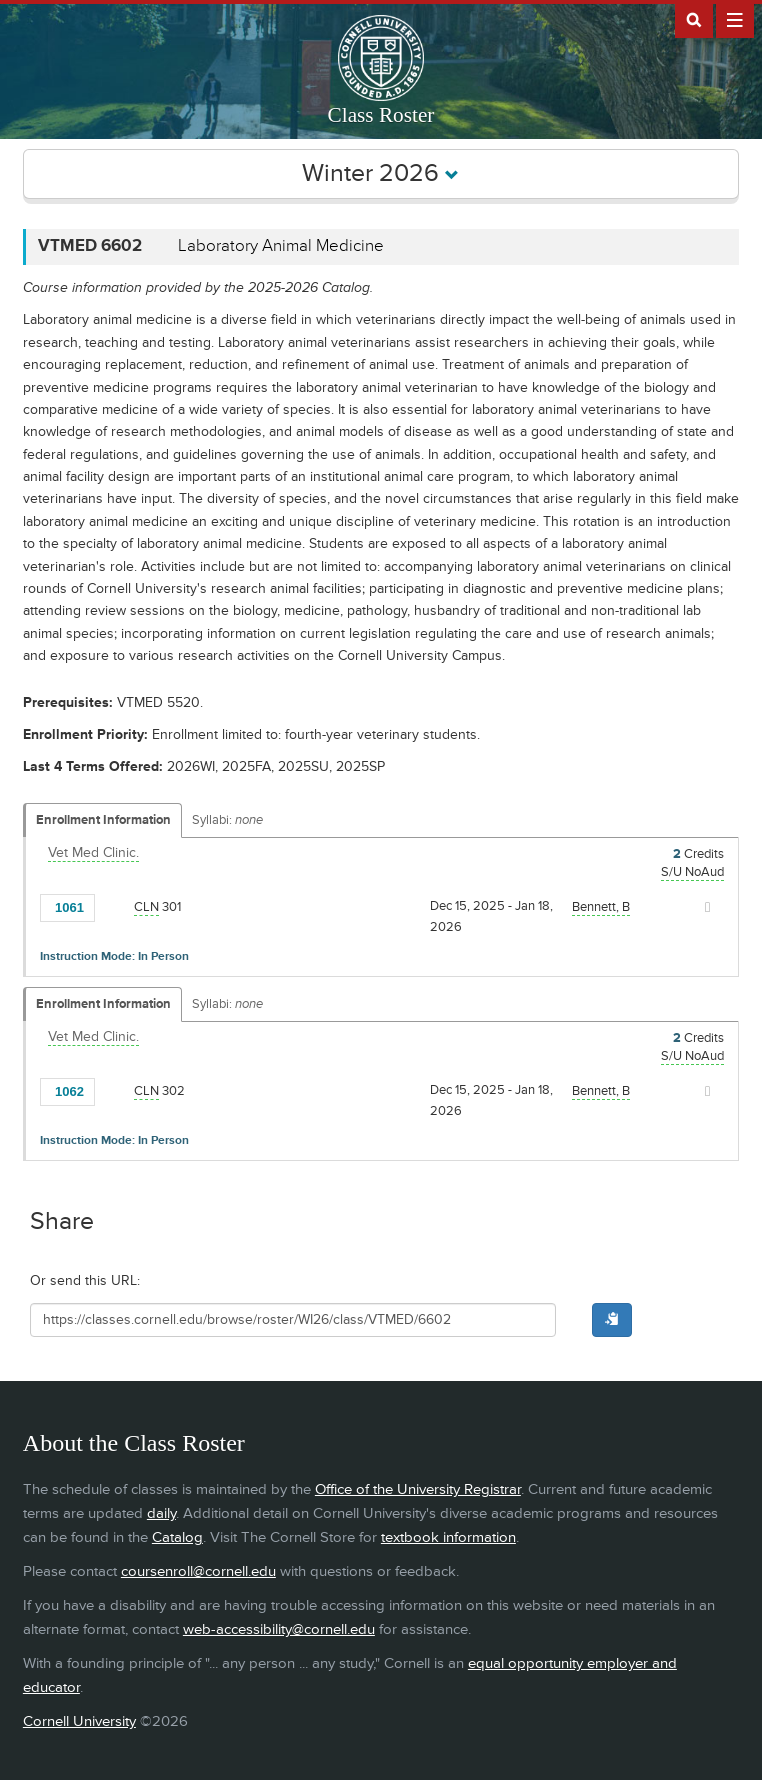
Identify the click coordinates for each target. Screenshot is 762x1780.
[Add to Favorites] (115, 906)
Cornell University (79, 1721)
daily (161, 1513)
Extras (735, 19)
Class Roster (381, 115)
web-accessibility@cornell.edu (279, 1629)
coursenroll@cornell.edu (198, 1571)
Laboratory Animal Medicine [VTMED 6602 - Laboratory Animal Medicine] (281, 246)
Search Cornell (694, 19)
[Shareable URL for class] (293, 1320)
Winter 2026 (380, 173)
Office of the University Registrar (418, 1489)
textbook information (448, 1537)
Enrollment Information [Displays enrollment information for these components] (103, 820)
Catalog (177, 1537)
